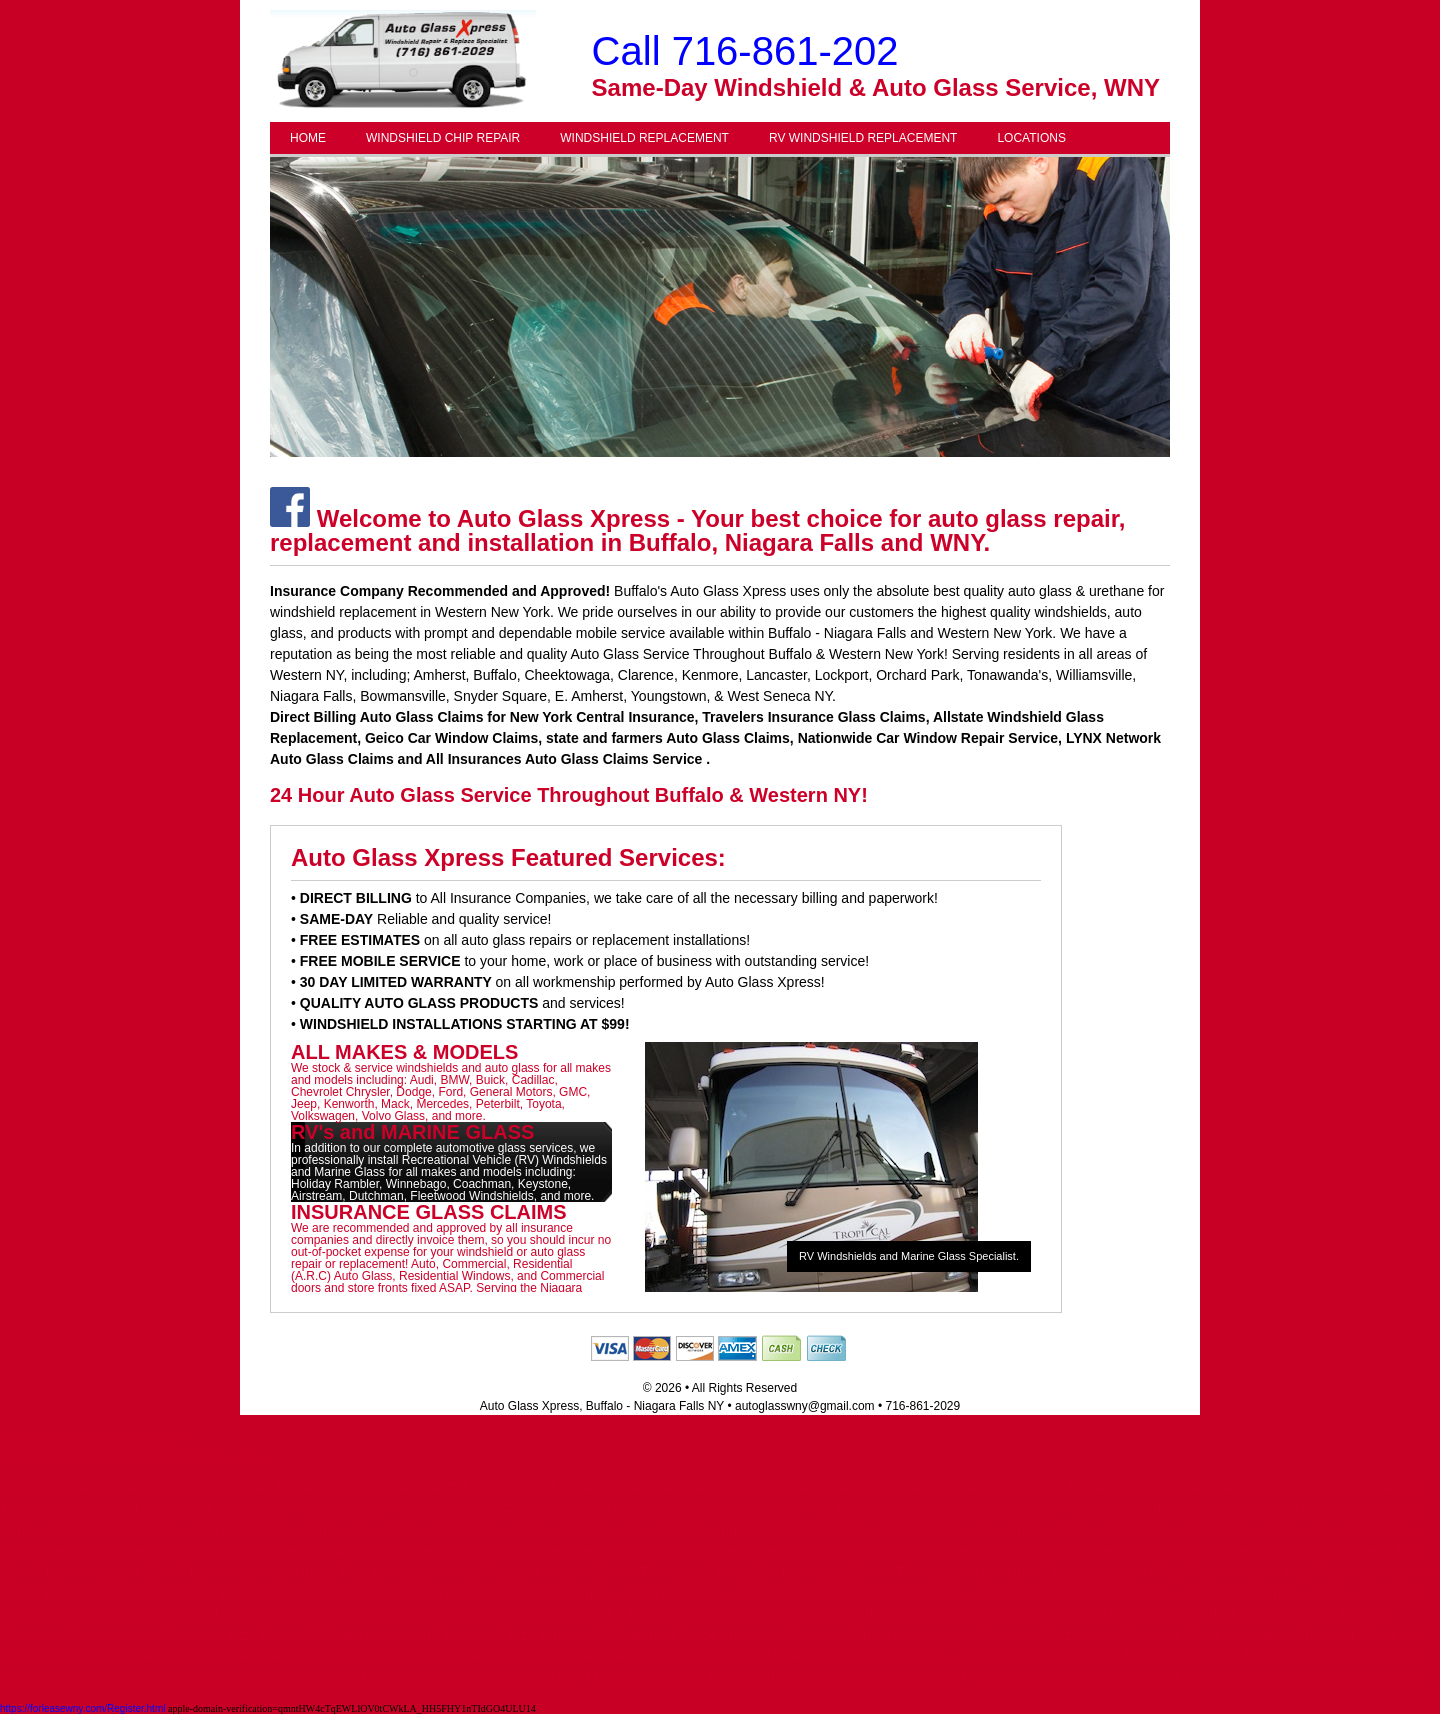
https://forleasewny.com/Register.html (82, 1708)
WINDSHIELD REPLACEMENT (644, 138)
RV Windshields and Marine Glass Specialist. (909, 1256)
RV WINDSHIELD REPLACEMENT (863, 138)
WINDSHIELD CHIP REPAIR (443, 138)
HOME (308, 138)
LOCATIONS (1031, 138)
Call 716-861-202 (745, 51)
